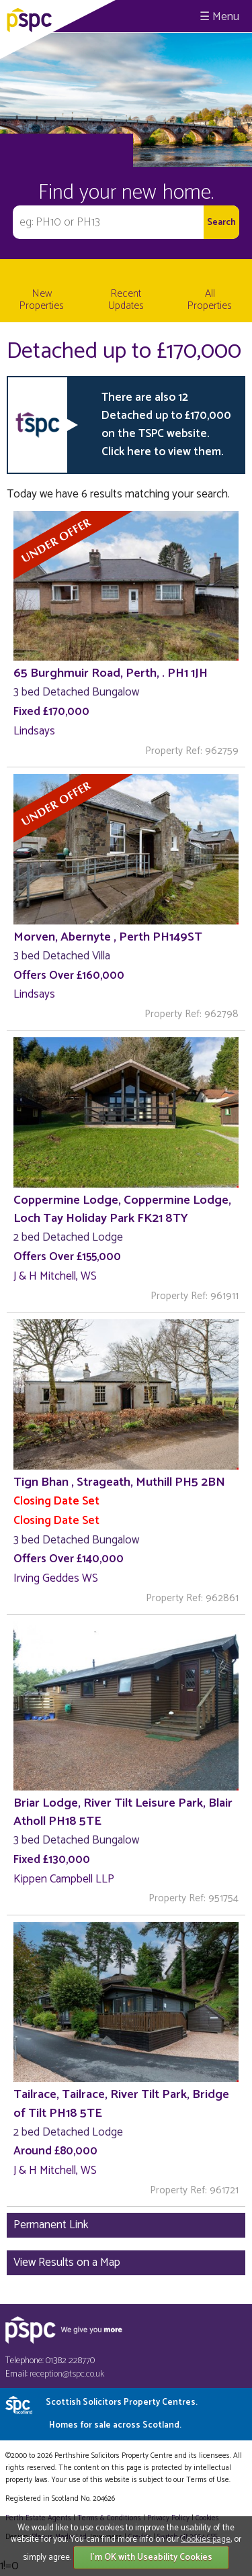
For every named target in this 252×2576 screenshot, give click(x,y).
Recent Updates (126, 300)
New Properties (41, 300)
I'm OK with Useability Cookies (151, 2557)
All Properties (209, 300)
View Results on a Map (66, 2262)
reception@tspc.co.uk (67, 2374)
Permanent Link (51, 2224)
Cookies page (205, 2539)
